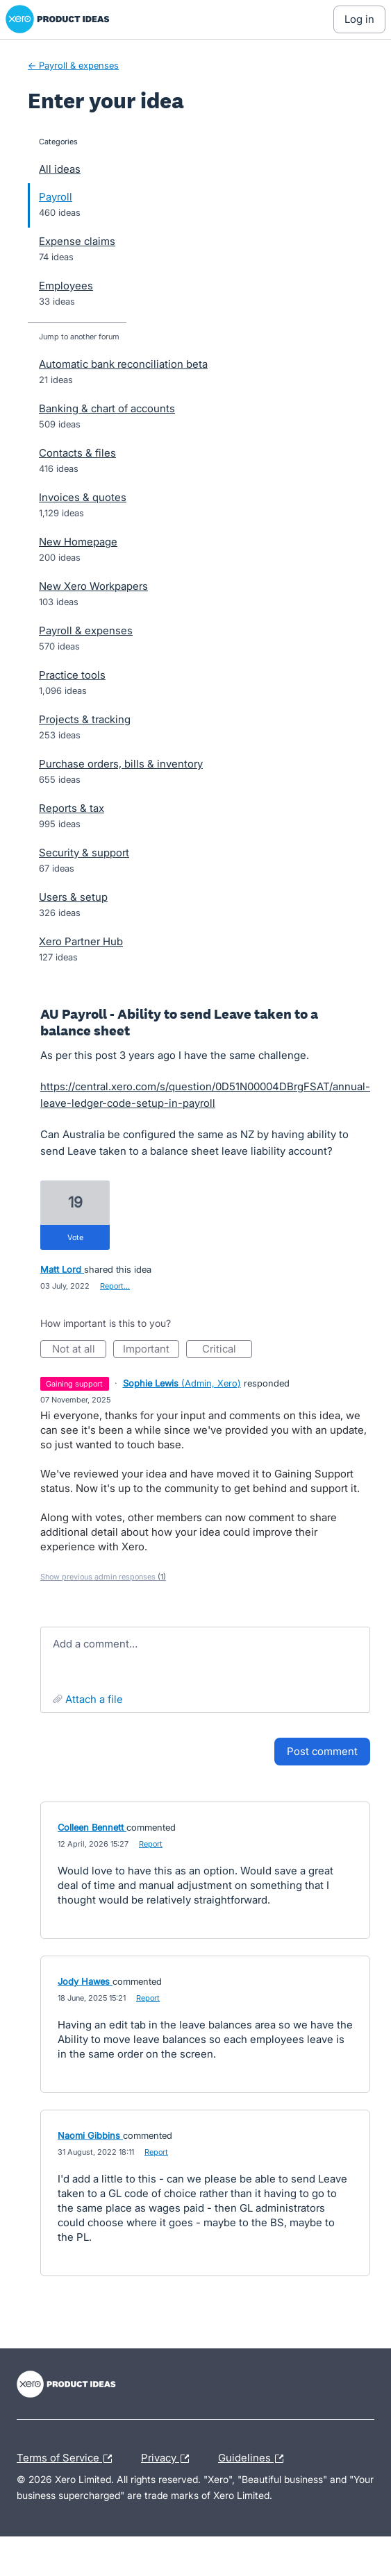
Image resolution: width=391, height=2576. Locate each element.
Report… (115, 1286)
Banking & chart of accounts (107, 408)
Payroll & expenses (86, 630)
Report (151, 1844)
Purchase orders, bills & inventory (121, 763)
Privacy (168, 2459)
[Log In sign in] (359, 19)
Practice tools (72, 674)
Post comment (322, 1751)
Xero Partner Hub (81, 941)
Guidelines (254, 2459)
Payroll (55, 196)
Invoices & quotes (82, 497)
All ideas (60, 169)
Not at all (79, 1350)
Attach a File (94, 1699)
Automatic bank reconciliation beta (123, 364)
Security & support (84, 852)
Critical (227, 1350)
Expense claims (77, 241)
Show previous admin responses (103, 1577)
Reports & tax (71, 808)
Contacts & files (77, 452)
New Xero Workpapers (93, 586)
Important (151, 1350)
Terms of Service (68, 2459)
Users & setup (73, 897)
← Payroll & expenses (73, 65)
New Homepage (78, 541)
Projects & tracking (85, 719)
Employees (66, 285)
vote (75, 1237)
